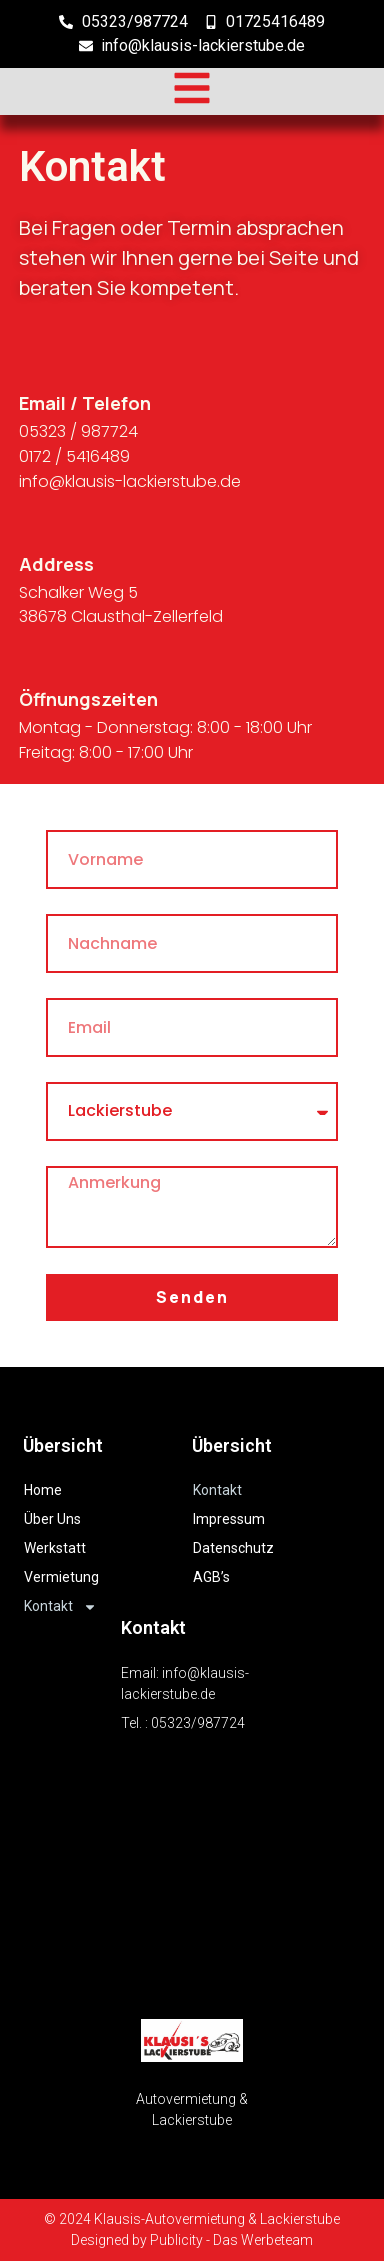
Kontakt (60, 1606)
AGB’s (211, 1577)
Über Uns (52, 1519)
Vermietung (61, 1577)
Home (43, 1490)
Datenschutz (233, 1548)
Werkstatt (55, 1548)
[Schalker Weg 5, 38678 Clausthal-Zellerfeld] (192, 1876)
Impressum (229, 1519)
